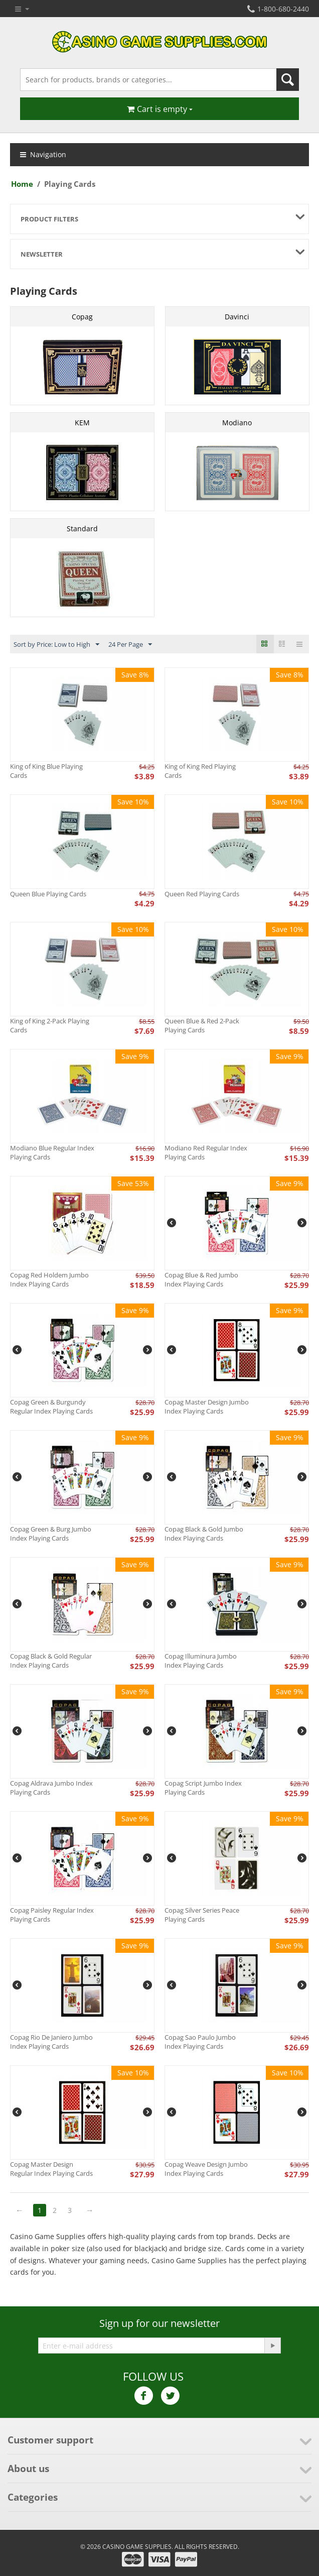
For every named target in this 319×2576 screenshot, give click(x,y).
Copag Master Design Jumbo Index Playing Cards (207, 1406)
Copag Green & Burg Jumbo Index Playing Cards (50, 1534)
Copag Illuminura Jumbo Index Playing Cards (201, 1661)
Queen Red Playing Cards (202, 893)
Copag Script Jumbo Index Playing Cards (203, 1788)
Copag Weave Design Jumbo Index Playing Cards (206, 2169)
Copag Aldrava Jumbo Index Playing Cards (51, 1788)
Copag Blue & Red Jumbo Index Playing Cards (201, 1279)
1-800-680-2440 (278, 9)
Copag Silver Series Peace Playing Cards (202, 1915)
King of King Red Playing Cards (200, 771)
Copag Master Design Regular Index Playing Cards (51, 2169)
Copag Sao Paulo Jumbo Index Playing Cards (200, 2042)
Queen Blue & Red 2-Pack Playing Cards (202, 1025)
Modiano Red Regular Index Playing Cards (206, 1152)
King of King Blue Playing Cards (46, 771)
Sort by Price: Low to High (56, 645)
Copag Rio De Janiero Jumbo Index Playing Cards (51, 2042)
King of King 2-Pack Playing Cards (49, 1025)
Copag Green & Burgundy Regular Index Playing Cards (51, 1406)
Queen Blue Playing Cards (48, 893)
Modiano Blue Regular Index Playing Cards (52, 1152)
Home (22, 184)
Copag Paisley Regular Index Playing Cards (52, 1915)
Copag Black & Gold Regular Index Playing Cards (51, 1661)
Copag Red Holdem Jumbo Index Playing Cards (49, 1279)
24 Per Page (130, 645)
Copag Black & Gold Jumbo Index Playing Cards (204, 1534)
